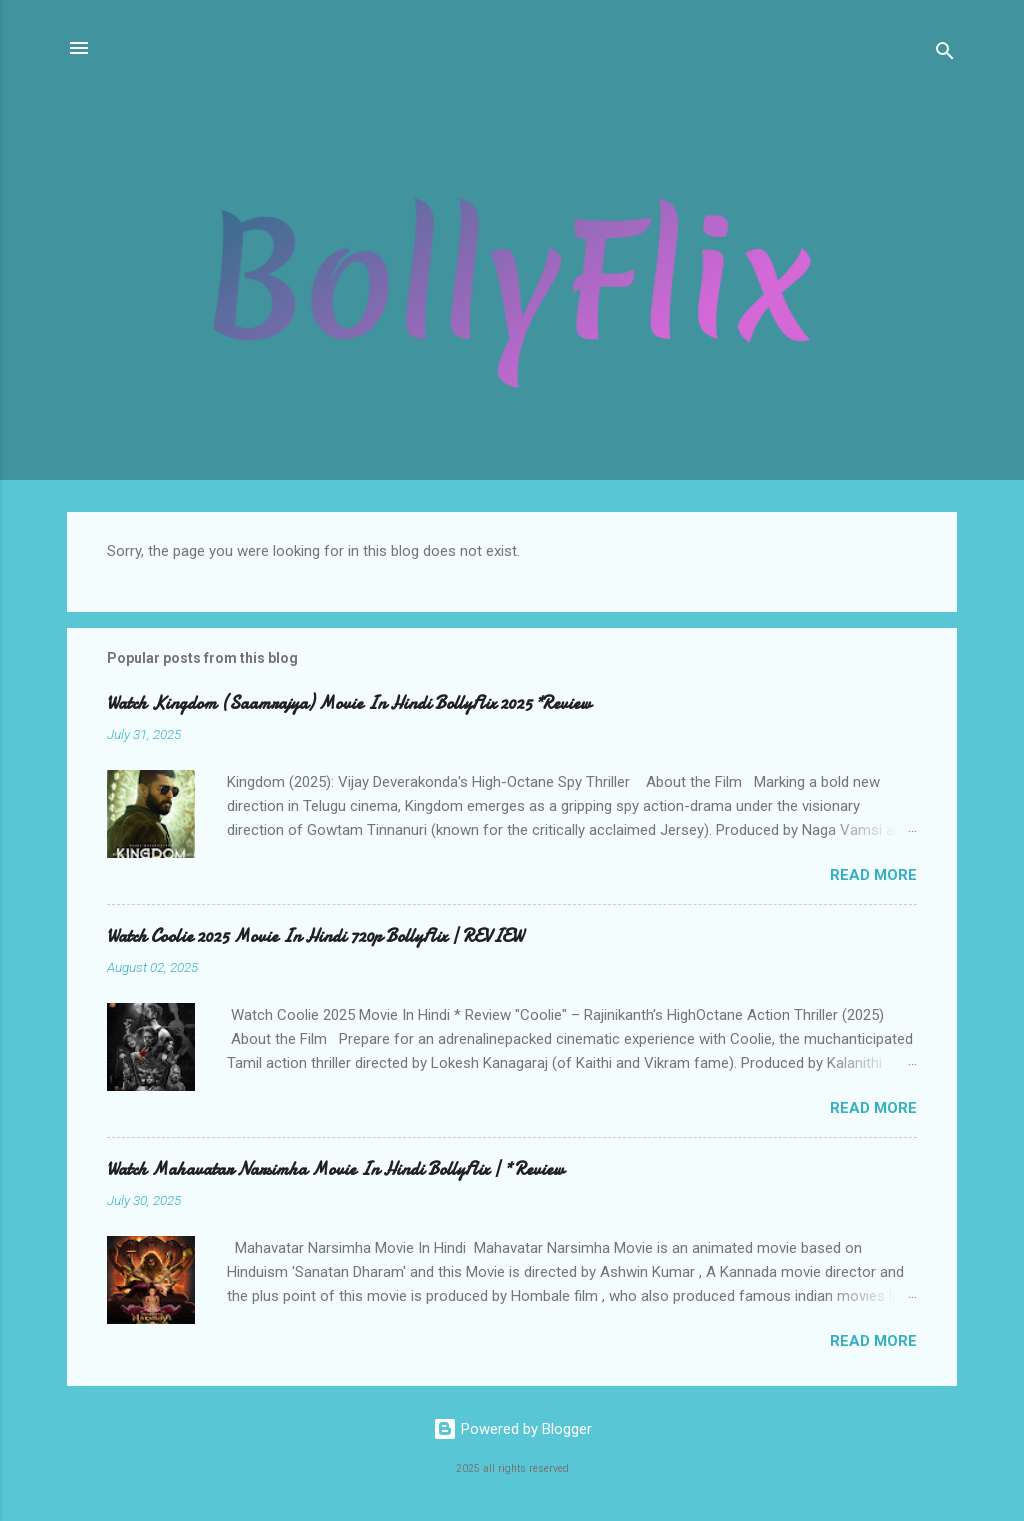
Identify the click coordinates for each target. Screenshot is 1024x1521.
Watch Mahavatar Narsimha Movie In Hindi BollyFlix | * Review (335, 1169)
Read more (873, 875)
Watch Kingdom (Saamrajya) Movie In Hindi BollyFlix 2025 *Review (349, 703)
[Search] (945, 54)
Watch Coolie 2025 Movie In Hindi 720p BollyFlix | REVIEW (315, 936)
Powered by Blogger (512, 1429)
